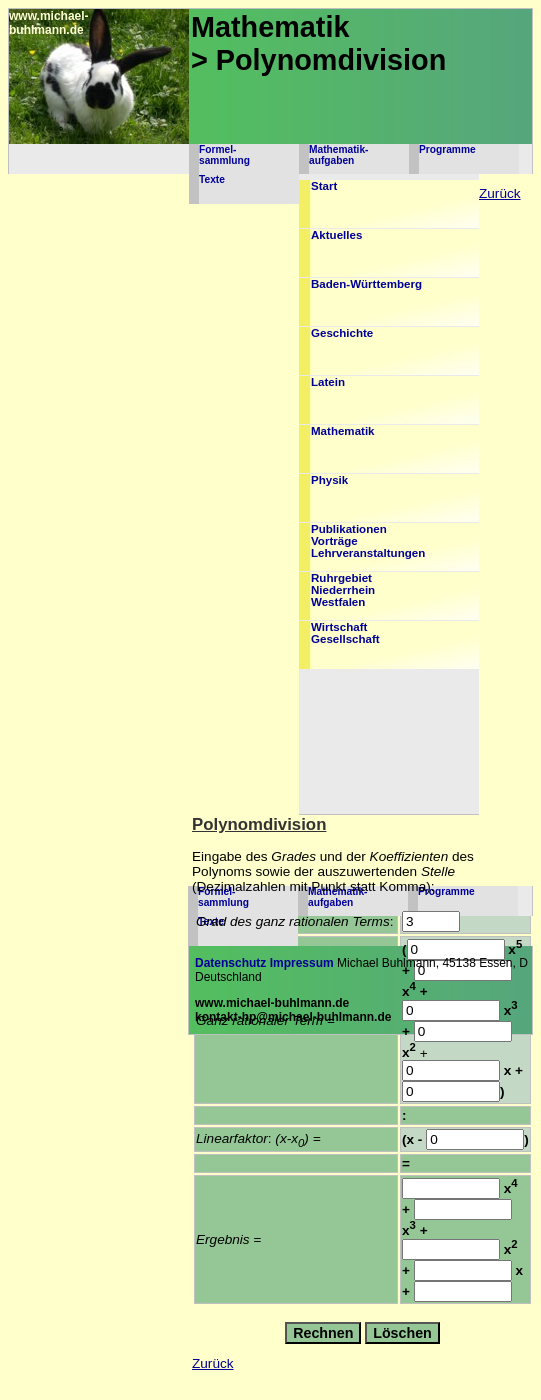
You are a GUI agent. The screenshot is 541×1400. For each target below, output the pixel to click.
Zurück (500, 193)
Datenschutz (230, 963)
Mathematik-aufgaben (338, 155)
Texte (212, 179)
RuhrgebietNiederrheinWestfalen (343, 590)
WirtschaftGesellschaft (345, 633)
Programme (447, 149)
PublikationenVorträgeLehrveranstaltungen (368, 541)
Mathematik (343, 431)
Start (324, 186)
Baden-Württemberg (366, 284)
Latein (328, 382)
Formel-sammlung (224, 155)
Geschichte (342, 333)
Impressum (302, 963)
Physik (329, 480)
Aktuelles (336, 235)
